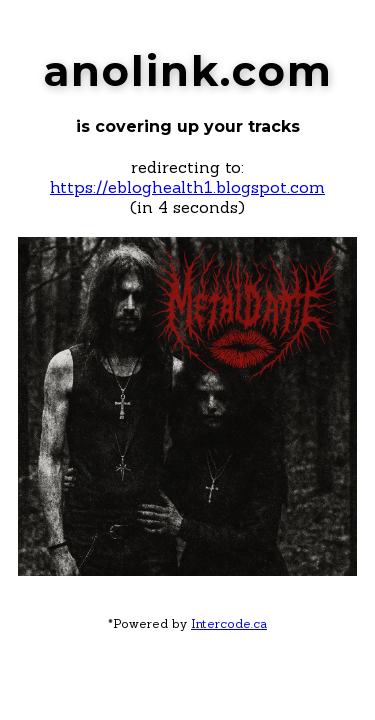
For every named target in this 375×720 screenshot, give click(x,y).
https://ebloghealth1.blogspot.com (187, 187)
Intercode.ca (229, 623)
